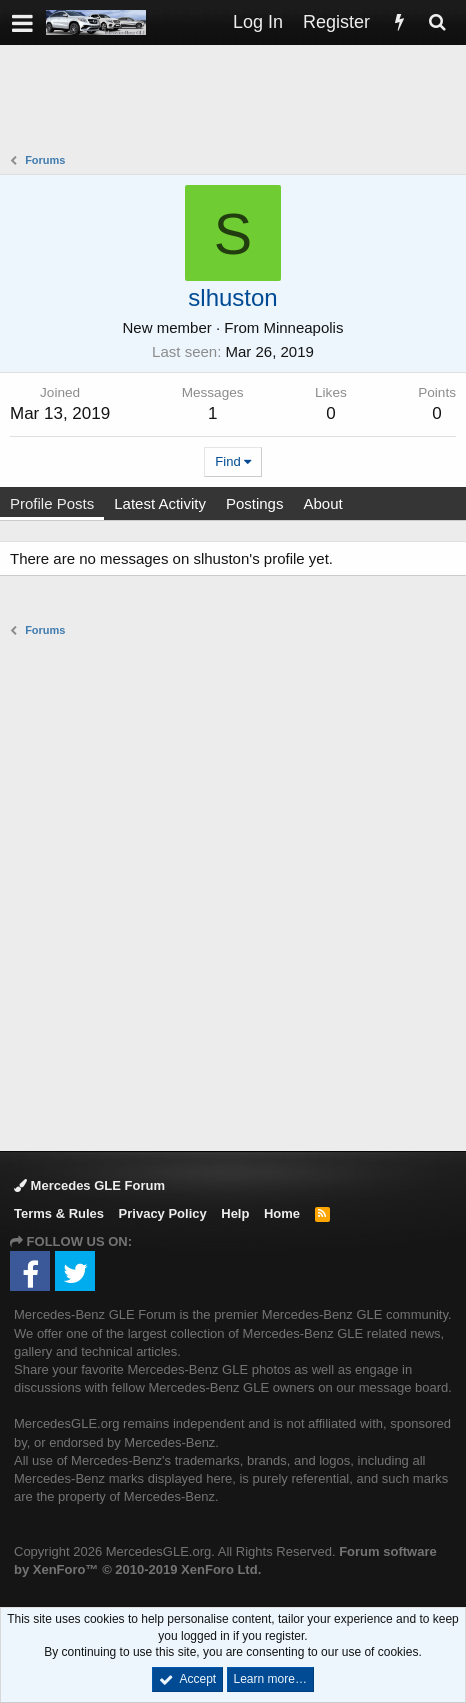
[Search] (437, 22)
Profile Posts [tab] (52, 503)
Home (282, 1213)
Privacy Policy (163, 1213)
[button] (22, 22)
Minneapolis (303, 327)
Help (235, 1213)
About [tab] (322, 503)
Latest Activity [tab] (160, 503)
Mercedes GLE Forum (89, 1185)
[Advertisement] (238, 101)
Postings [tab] (255, 503)
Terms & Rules (59, 1213)
